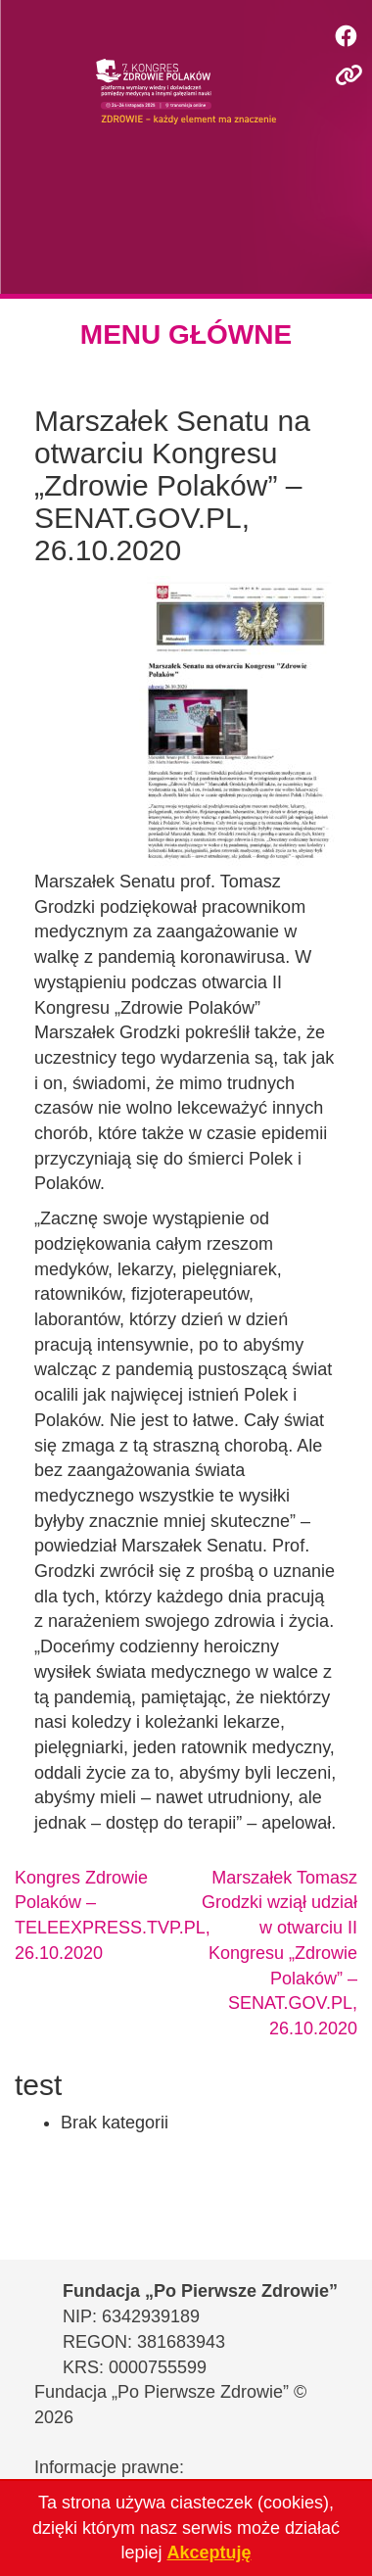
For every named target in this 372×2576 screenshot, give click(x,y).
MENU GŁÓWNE (186, 334)
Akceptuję (209, 2552)
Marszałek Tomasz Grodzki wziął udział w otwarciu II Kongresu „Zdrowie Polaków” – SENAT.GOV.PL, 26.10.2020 (279, 1953)
